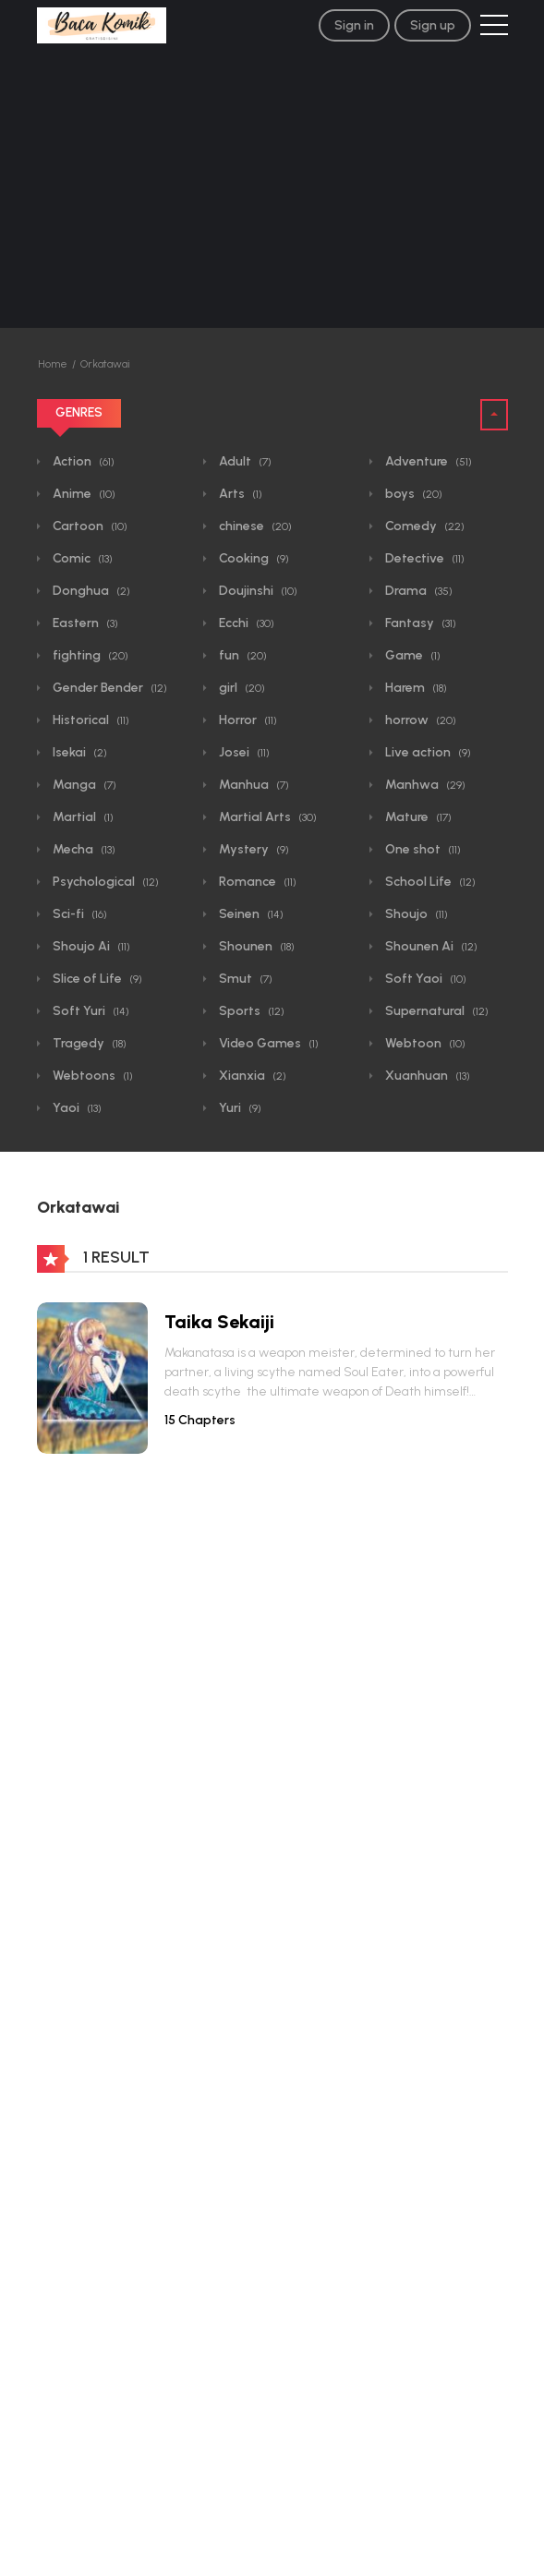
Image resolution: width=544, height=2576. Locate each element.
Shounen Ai (430, 946)
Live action (426, 752)
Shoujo (415, 914)
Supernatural (435, 1011)
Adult (244, 461)
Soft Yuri (89, 1011)
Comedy (423, 526)
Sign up (432, 25)
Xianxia (251, 1075)
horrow (419, 720)
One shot (421, 849)
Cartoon (88, 526)
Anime (82, 494)
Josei (243, 752)
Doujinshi (256, 591)
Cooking (252, 558)
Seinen (250, 914)
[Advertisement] (272, 189)
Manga (83, 784)
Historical (89, 720)
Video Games (267, 1043)
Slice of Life (96, 978)
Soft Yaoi (424, 978)
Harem (414, 687)
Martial (82, 817)
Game (411, 655)
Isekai (78, 752)
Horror (246, 720)
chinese (254, 526)
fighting (89, 655)
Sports (250, 1011)
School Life (429, 881)
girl (240, 687)
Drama (417, 591)
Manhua (252, 784)
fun (241, 655)
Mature (417, 817)
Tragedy (88, 1043)
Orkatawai (105, 363)
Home (52, 363)
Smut (244, 978)
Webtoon (423, 1043)
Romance (256, 881)
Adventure (427, 461)
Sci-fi (78, 914)
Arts (239, 494)
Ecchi (245, 623)
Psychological (104, 881)
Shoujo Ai (90, 946)
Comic (81, 558)
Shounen (255, 946)
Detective (423, 558)
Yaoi (76, 1108)
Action (82, 461)
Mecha (82, 849)
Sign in (354, 25)
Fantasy (419, 623)
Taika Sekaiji (219, 1322)
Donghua (90, 591)
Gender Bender (108, 687)
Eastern (84, 623)
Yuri (238, 1108)
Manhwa (423, 784)
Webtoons (91, 1075)
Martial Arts (266, 817)
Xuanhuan (426, 1075)
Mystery (252, 849)
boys (412, 494)
